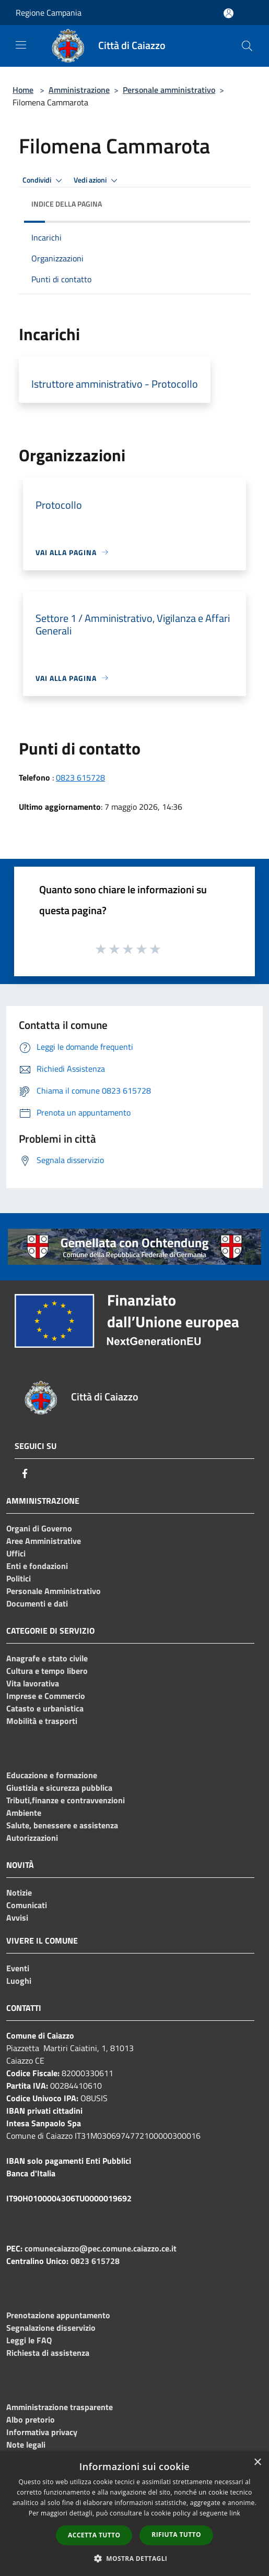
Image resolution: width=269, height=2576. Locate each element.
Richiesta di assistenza (47, 2352)
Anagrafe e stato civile (47, 1658)
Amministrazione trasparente (59, 2407)
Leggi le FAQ (29, 2340)
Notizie (19, 1892)
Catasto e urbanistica (45, 1708)
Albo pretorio (30, 2419)
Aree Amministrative (43, 1541)
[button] (135, 2558)
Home (23, 89)
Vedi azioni (97, 180)
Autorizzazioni (32, 1837)
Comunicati (26, 1905)
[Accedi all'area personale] (228, 13)
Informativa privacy (41, 2432)
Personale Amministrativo (53, 1591)
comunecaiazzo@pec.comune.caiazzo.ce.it (101, 2248)
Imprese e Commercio (45, 1696)
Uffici (16, 1553)
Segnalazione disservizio (51, 2327)
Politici (18, 1578)
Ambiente (23, 1812)
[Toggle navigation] (21, 45)
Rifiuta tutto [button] (176, 2534)
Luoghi (18, 1980)
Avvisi (17, 1917)
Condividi (43, 180)
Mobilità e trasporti (41, 1721)
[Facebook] (25, 1473)
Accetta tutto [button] (94, 2535)
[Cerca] (247, 46)
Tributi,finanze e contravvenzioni (65, 1800)
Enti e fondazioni (37, 1566)
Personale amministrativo (169, 89)
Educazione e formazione (51, 1775)
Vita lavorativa (32, 1683)
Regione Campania (48, 12)
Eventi (17, 1968)
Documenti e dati (37, 1603)
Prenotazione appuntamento (58, 2315)
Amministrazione (79, 89)
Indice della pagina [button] (66, 203)
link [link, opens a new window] (234, 2513)
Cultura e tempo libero (47, 1670)
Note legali (25, 2444)
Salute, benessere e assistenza (62, 1825)
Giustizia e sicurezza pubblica (59, 1787)
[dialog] (134, 2513)
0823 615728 (80, 777)
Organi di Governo (39, 1528)
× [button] (257, 2462)
